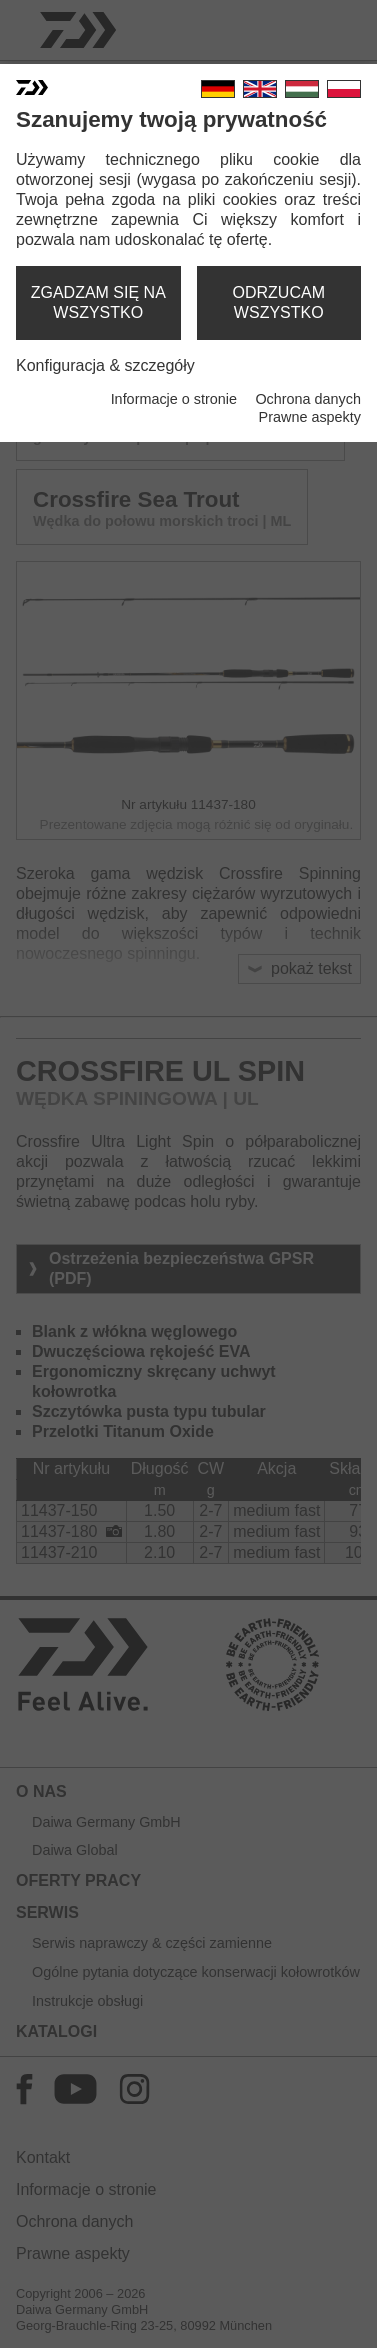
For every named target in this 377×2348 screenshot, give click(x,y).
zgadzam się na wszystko (98, 302)
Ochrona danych (308, 399)
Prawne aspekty (310, 417)
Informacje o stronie (174, 399)
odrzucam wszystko (279, 302)
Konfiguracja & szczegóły (105, 365)
